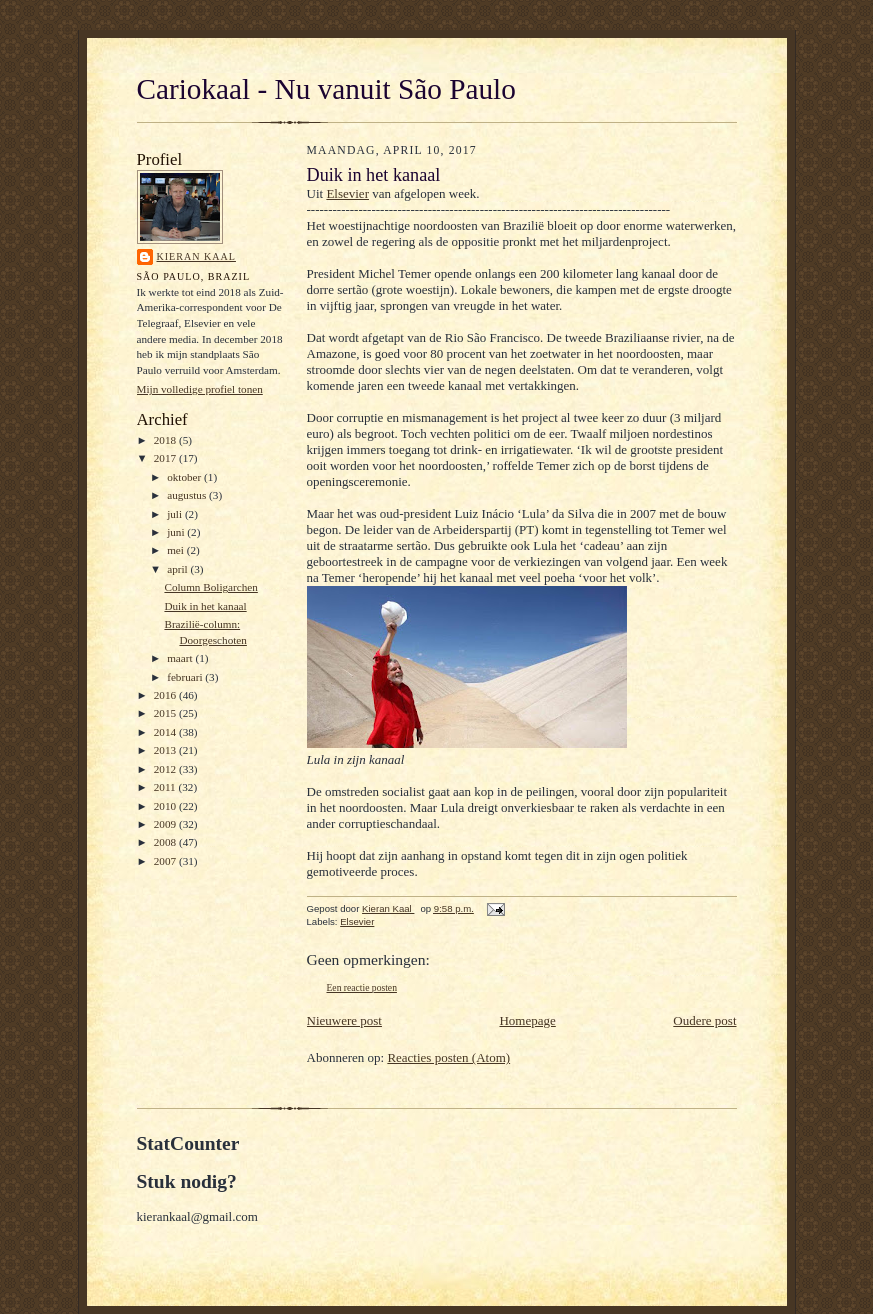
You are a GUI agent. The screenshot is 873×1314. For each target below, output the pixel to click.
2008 (166, 842)
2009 (166, 824)
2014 (166, 732)
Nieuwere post (344, 1020)
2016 (166, 695)
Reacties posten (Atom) (448, 1057)
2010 (166, 806)
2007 (166, 861)
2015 (166, 713)
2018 (166, 440)
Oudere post (704, 1020)
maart (181, 658)
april (178, 569)
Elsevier (347, 193)
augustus (188, 495)
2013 (166, 750)
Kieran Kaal (196, 256)
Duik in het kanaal (205, 606)
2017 (166, 458)
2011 (166, 787)
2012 (166, 769)
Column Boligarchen (210, 587)
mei (177, 550)
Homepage (527, 1020)
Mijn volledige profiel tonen (200, 389)
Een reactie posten (362, 987)
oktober (185, 477)
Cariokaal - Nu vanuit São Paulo (326, 89)
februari (186, 677)
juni (177, 532)
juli (176, 514)
